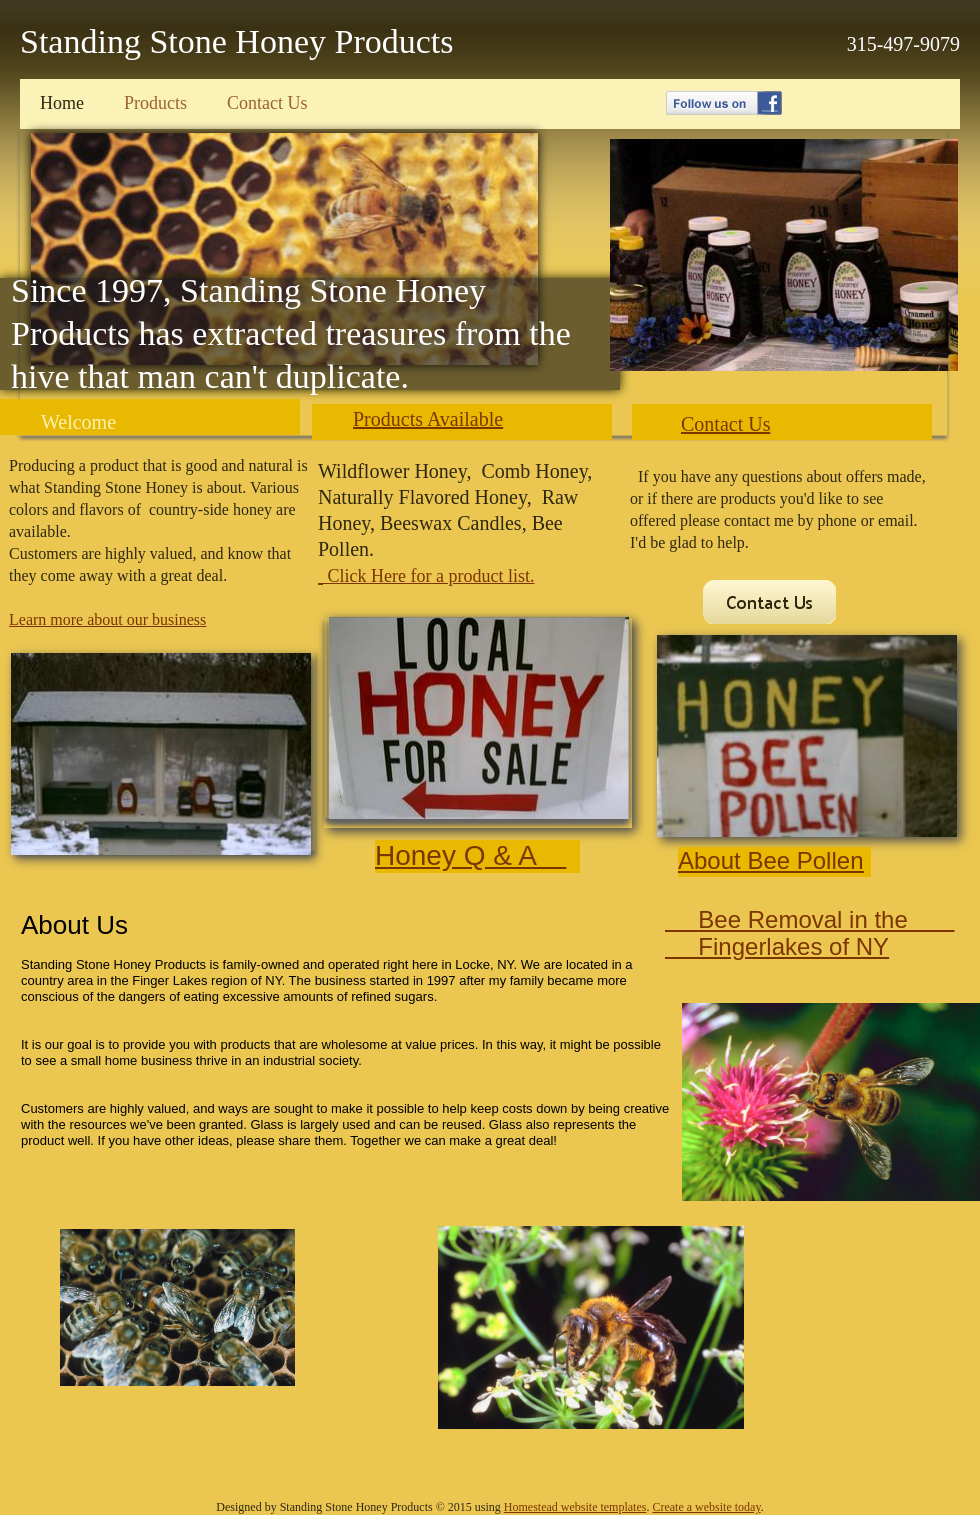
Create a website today (706, 1507)
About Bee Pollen (770, 860)
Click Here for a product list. (428, 576)
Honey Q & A (470, 855)
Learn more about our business (107, 619)
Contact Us (725, 424)
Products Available (428, 419)
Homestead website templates (575, 1507)
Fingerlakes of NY (777, 946)
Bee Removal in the (826, 919)
